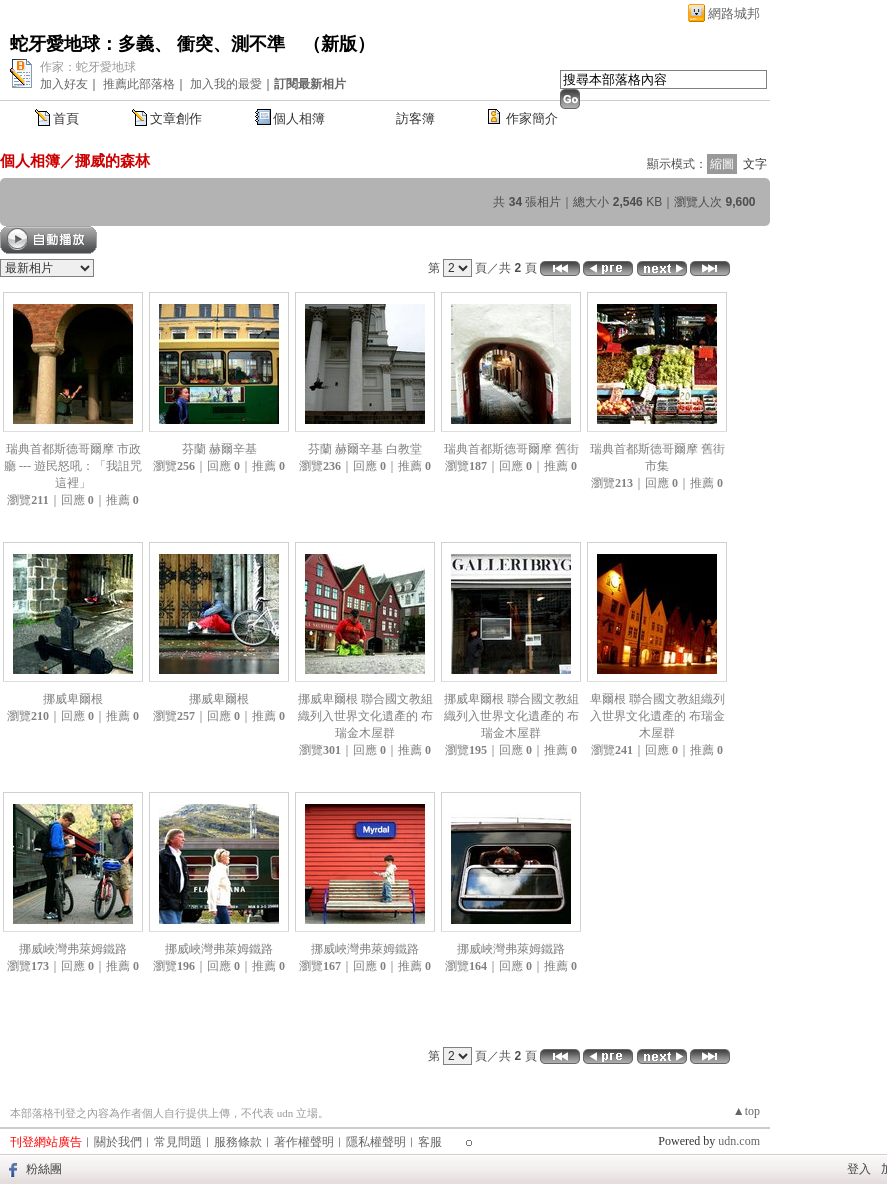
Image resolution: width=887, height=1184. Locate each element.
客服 (430, 1142)
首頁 (66, 118)
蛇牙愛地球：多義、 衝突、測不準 (147, 44)
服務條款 (238, 1142)
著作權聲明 (304, 1142)
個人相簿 (299, 118)
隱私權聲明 (376, 1142)
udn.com (739, 1141)
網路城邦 (734, 13)
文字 (755, 164)
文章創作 (176, 118)
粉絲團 (44, 1169)
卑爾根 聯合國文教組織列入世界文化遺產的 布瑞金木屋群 (657, 716)
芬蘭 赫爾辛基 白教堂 (365, 449)
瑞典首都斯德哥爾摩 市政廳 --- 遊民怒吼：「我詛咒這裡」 (73, 466)
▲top (746, 1111)
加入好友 (64, 84)
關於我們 (118, 1142)
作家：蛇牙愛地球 (88, 67)
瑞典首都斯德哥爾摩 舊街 (511, 449)
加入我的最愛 (226, 84)
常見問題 (178, 1142)
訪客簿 (415, 118)
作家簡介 (532, 118)
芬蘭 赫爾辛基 (219, 449)
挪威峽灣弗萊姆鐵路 (73, 949)
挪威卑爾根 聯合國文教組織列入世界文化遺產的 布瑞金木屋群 (365, 716)
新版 (339, 44)
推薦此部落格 (139, 84)
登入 (859, 1169)
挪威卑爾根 (73, 699)
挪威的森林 (112, 160)
